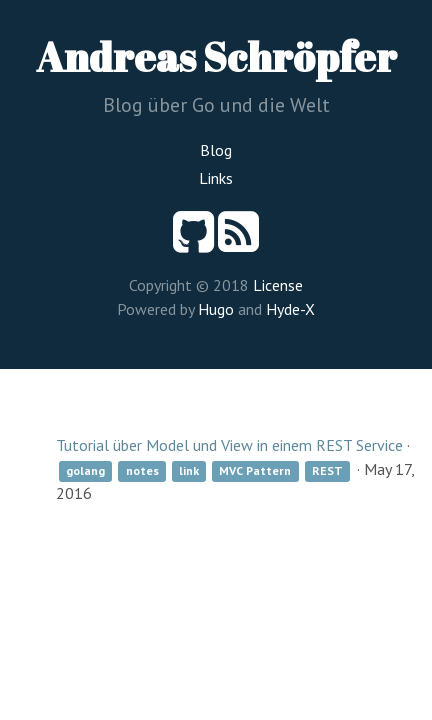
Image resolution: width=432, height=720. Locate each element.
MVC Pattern (255, 470)
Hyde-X (290, 309)
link (189, 470)
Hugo (216, 309)
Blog (216, 150)
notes (142, 470)
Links (216, 178)
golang (85, 470)
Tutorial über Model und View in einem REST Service (229, 445)
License (278, 285)
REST (327, 470)
